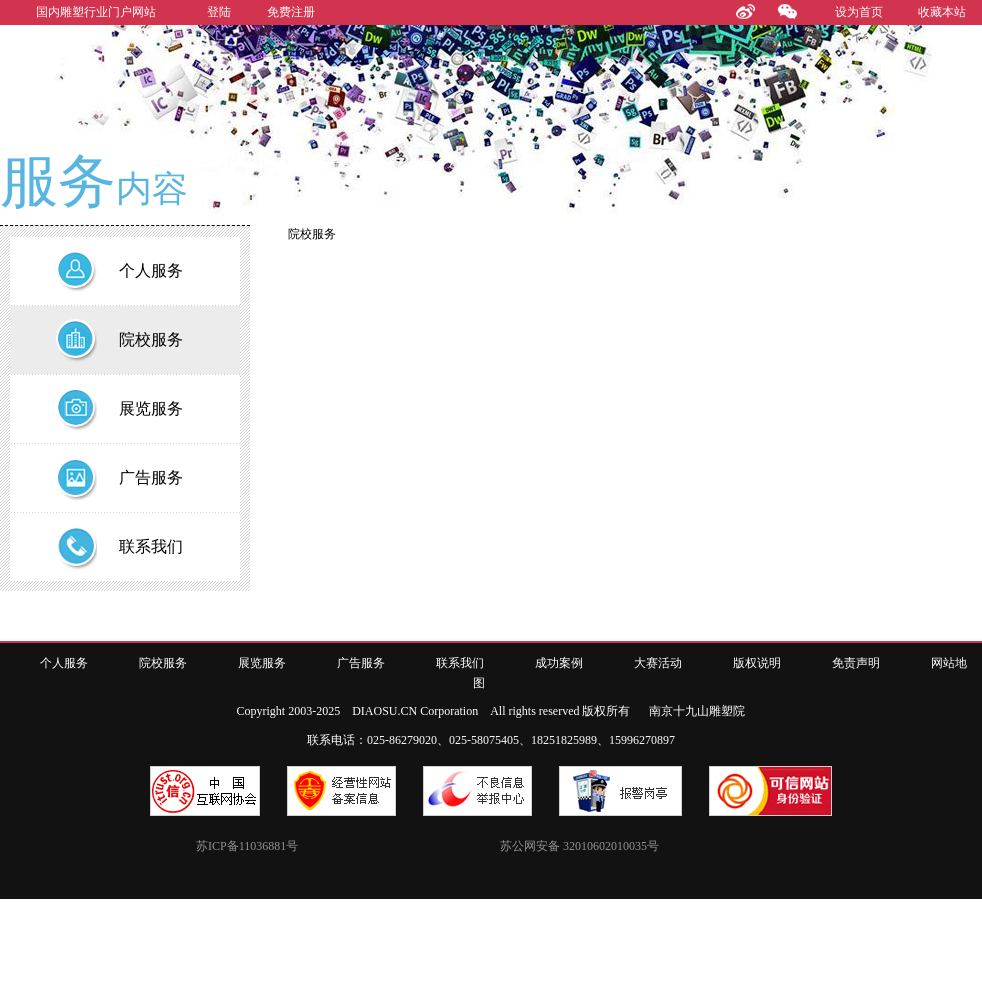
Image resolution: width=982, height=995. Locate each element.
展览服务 (262, 663)
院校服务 (163, 663)
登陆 (219, 12)
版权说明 (757, 663)
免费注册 (291, 12)
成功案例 (559, 663)
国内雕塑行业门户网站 (96, 12)
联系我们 (460, 663)
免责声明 (856, 663)
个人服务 (64, 663)
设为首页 (859, 12)
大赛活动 (658, 663)
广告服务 (361, 663)
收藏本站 (942, 12)
